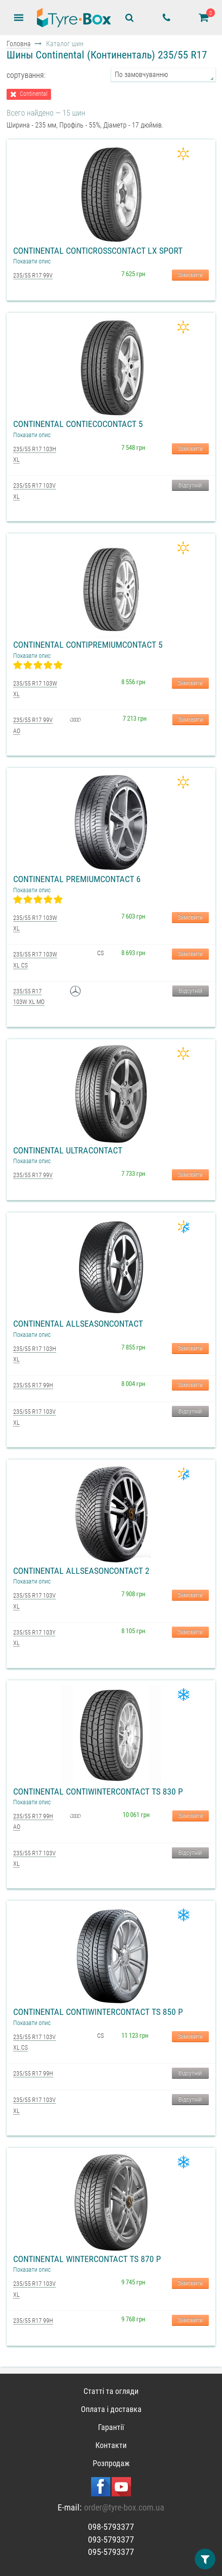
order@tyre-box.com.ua (124, 2507)
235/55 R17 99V (33, 275)
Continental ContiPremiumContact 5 (88, 644)
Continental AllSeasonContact (78, 1323)
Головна (19, 44)
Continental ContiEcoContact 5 (78, 424)
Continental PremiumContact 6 (77, 879)
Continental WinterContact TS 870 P (87, 2259)
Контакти (111, 2445)
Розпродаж (111, 2463)
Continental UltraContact (67, 1150)
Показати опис (32, 261)
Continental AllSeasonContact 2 (81, 1570)
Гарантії (111, 2427)
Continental (33, 94)
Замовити (190, 274)
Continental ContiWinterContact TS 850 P (98, 2012)
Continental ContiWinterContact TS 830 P (98, 1791)
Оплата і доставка (111, 2409)
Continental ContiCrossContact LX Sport (97, 250)
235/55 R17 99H (33, 1385)
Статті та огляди (111, 2391)
